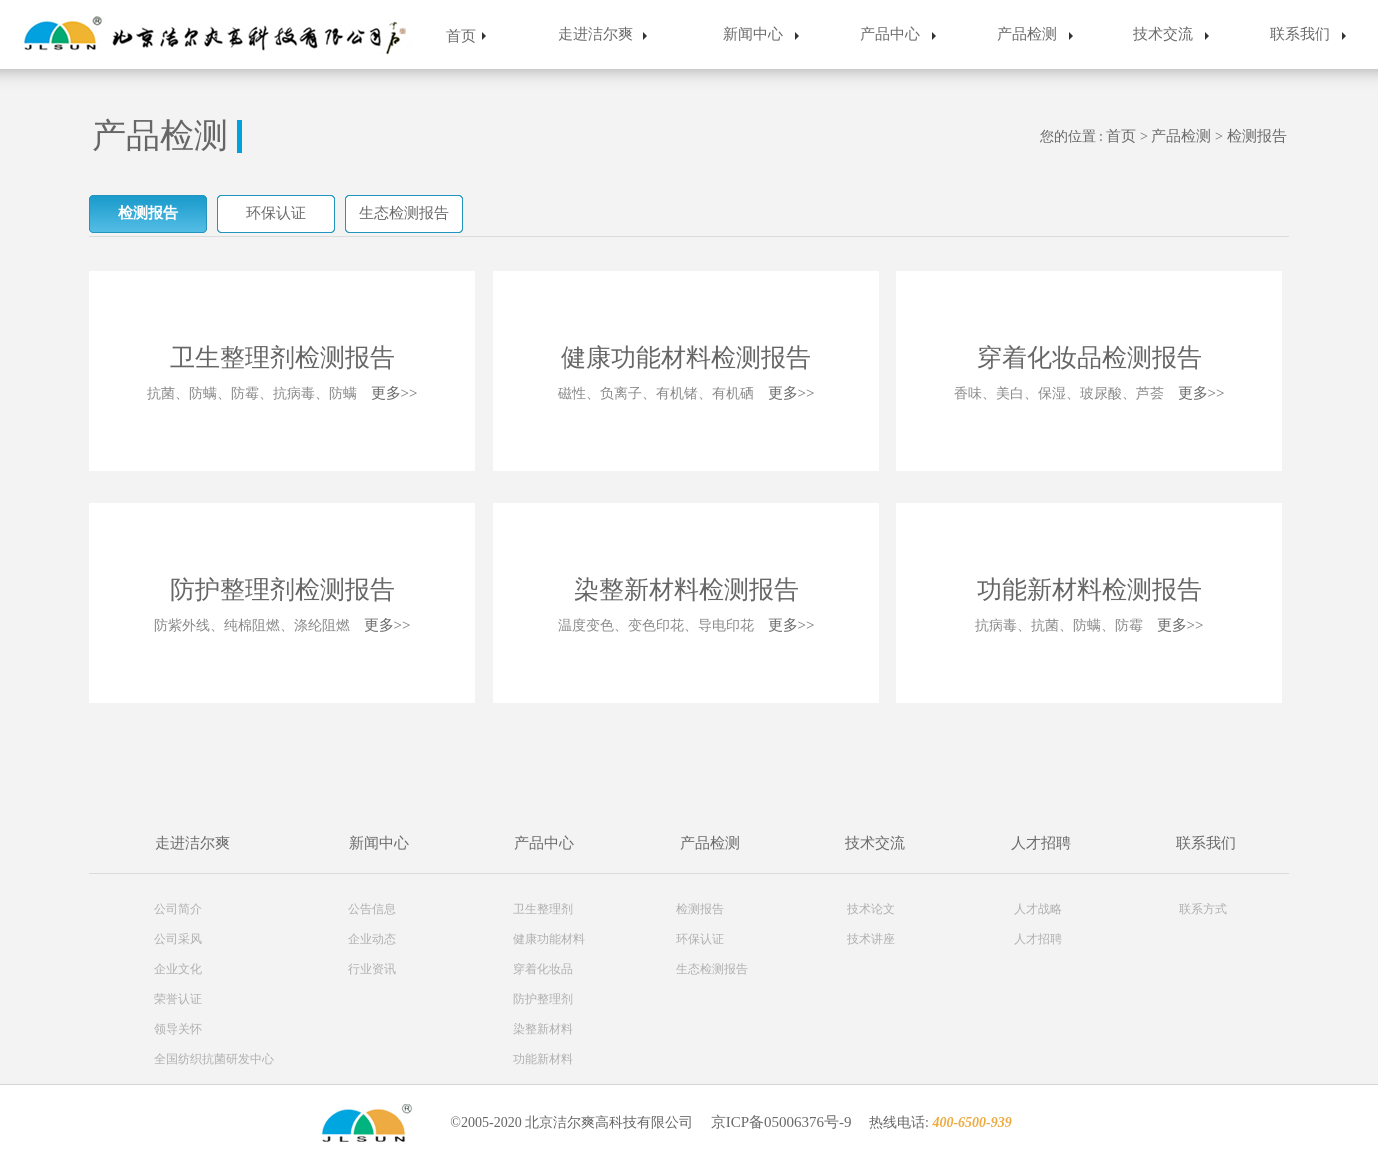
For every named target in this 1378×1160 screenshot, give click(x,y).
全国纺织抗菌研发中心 (214, 1059)
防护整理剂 (543, 999)
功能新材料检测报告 (1089, 589)
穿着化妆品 (543, 969)
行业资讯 (372, 969)
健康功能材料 (549, 939)
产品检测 (1027, 34)
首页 (461, 36)
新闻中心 (753, 34)
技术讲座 (871, 939)
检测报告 (1257, 136)
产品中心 (890, 34)
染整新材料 (543, 1029)
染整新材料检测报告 (686, 589)
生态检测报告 (404, 213)
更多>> (394, 393)
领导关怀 (178, 1029)
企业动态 (372, 939)
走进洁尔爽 (595, 34)
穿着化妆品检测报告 (1089, 357)
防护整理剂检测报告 (282, 589)
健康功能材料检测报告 (686, 357)
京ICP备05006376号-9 (781, 1122)
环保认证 (276, 213)
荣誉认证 (178, 999)
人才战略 (1038, 909)
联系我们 (1300, 34)
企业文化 (178, 969)
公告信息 (372, 909)
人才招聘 (1041, 843)
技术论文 (871, 909)
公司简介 (178, 909)
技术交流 (1163, 34)
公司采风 (178, 939)
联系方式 (1203, 909)
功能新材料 (543, 1059)
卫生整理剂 (543, 909)
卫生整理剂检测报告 (282, 357)
